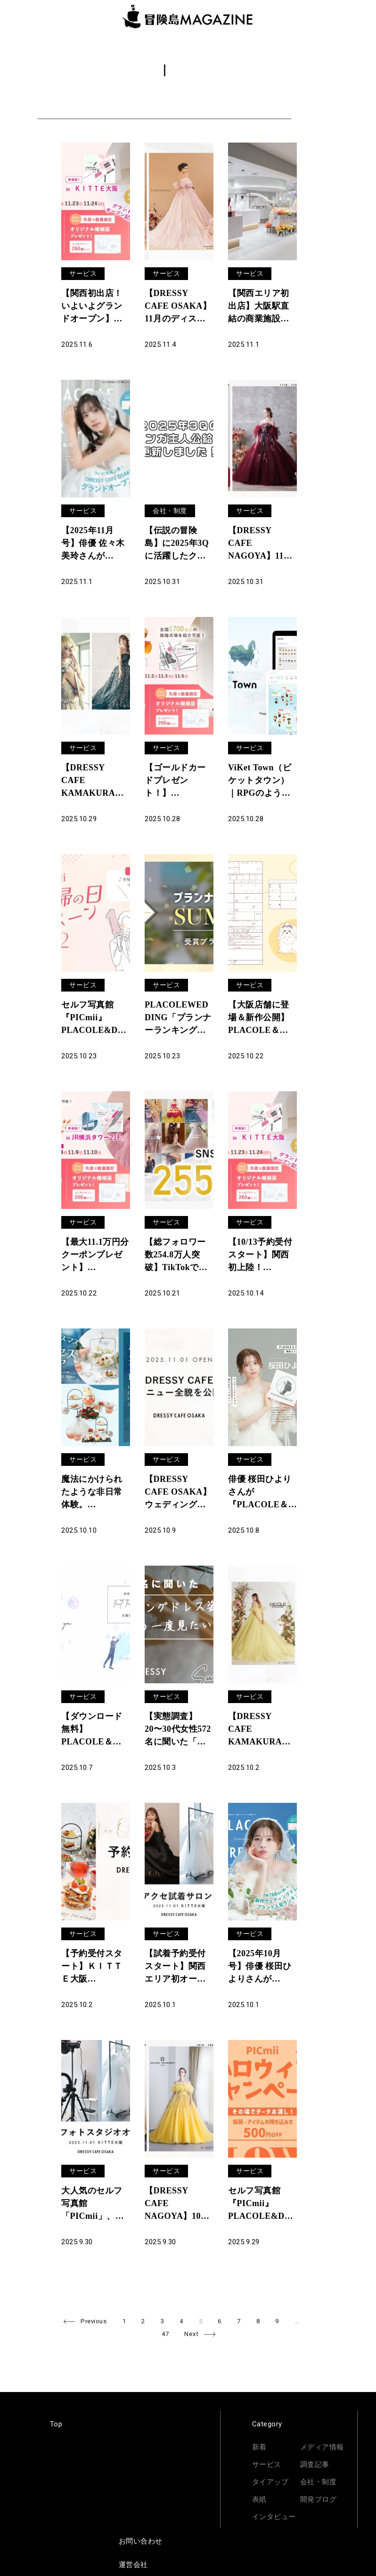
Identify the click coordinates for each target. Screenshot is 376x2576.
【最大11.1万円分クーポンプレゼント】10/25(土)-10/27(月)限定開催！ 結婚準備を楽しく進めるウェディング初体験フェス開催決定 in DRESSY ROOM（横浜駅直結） (95, 1255)
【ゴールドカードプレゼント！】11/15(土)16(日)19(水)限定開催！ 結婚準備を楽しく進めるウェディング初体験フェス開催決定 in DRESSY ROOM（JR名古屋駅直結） (179, 781)
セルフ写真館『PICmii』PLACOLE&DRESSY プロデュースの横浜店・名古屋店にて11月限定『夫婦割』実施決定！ (95, 1018)
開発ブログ (318, 2499)
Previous (93, 2321)
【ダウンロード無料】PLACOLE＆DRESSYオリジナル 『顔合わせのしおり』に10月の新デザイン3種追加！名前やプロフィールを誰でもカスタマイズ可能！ (94, 1730)
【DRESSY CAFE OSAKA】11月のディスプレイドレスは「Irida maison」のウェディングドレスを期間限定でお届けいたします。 (178, 306)
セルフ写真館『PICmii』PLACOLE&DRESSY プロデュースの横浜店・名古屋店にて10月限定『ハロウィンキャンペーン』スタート (262, 2204)
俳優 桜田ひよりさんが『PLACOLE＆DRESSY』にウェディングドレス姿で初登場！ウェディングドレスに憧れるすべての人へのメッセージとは (260, 1492)
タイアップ (270, 2482)
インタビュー (274, 2516)
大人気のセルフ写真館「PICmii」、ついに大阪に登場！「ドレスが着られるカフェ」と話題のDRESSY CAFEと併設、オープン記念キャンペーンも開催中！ (92, 2204)
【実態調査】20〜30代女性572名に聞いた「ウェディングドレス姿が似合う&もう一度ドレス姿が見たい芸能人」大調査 (179, 1730)
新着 (259, 2447)
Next (191, 2333)
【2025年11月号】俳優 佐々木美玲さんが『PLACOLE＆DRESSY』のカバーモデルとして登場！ (93, 544)
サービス (83, 273)
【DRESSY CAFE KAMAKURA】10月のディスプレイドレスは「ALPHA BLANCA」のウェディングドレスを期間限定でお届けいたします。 (260, 1730)
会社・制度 (170, 510)
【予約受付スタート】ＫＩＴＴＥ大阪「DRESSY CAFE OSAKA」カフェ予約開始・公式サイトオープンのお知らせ (94, 1967)
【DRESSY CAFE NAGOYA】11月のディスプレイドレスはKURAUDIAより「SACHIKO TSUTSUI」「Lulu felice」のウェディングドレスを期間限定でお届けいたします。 (261, 544)
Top (56, 2424)
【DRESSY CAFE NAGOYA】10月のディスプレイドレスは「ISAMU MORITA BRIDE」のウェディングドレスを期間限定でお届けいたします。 (177, 2204)
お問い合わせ (141, 2541)
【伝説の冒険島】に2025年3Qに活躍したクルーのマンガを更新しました (177, 544)
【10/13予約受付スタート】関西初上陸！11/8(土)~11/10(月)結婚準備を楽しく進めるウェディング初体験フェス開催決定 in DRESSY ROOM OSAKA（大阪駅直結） (261, 1255)
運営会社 (133, 2564)
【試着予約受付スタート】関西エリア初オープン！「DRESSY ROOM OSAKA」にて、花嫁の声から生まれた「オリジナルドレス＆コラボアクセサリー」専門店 (178, 1967)
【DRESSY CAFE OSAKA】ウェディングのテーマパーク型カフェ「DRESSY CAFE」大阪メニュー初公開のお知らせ (179, 1492)
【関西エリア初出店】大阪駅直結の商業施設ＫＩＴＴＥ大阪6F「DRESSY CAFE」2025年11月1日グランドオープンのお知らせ (262, 306)
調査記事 (314, 2464)
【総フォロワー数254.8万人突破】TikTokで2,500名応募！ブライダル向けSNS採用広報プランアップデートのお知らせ (179, 1255)
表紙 (259, 2499)
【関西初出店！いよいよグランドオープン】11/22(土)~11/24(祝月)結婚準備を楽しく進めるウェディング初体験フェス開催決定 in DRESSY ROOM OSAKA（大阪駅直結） (93, 306)
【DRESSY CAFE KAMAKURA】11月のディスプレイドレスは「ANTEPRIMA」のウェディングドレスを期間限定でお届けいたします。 (92, 781)
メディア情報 (322, 2447)
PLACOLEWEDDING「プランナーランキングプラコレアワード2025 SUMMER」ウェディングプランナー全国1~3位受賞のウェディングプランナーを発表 (178, 1018)
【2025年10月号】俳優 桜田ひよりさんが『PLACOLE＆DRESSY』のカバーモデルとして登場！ (260, 1967)
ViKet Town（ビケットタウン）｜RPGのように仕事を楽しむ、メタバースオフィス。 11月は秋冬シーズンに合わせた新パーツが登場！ (259, 781)
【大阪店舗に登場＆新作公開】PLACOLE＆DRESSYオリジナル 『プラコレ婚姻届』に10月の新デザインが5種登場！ (261, 1018)
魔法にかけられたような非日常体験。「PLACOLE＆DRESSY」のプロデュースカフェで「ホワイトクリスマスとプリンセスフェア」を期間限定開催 (92, 1492)
